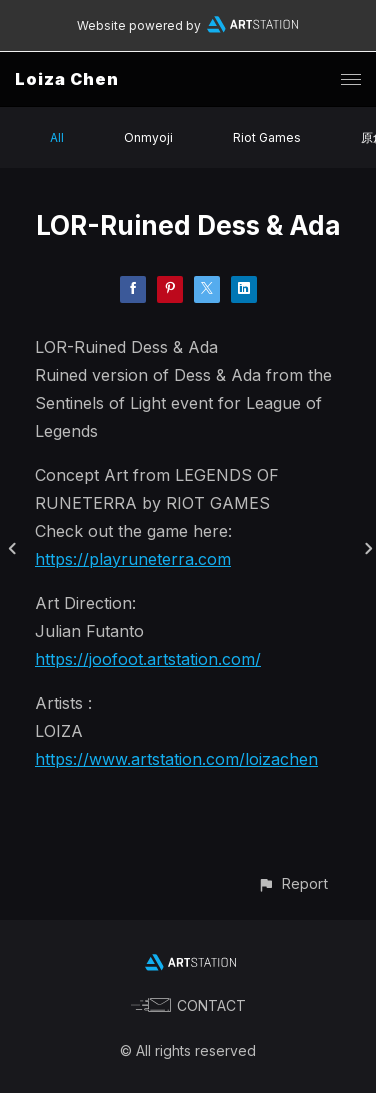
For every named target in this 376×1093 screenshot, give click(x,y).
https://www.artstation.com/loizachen (176, 759)
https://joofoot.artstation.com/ (148, 659)
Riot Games (267, 137)
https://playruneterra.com (133, 559)
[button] (292, 883)
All (57, 137)
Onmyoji (148, 137)
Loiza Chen (67, 79)
